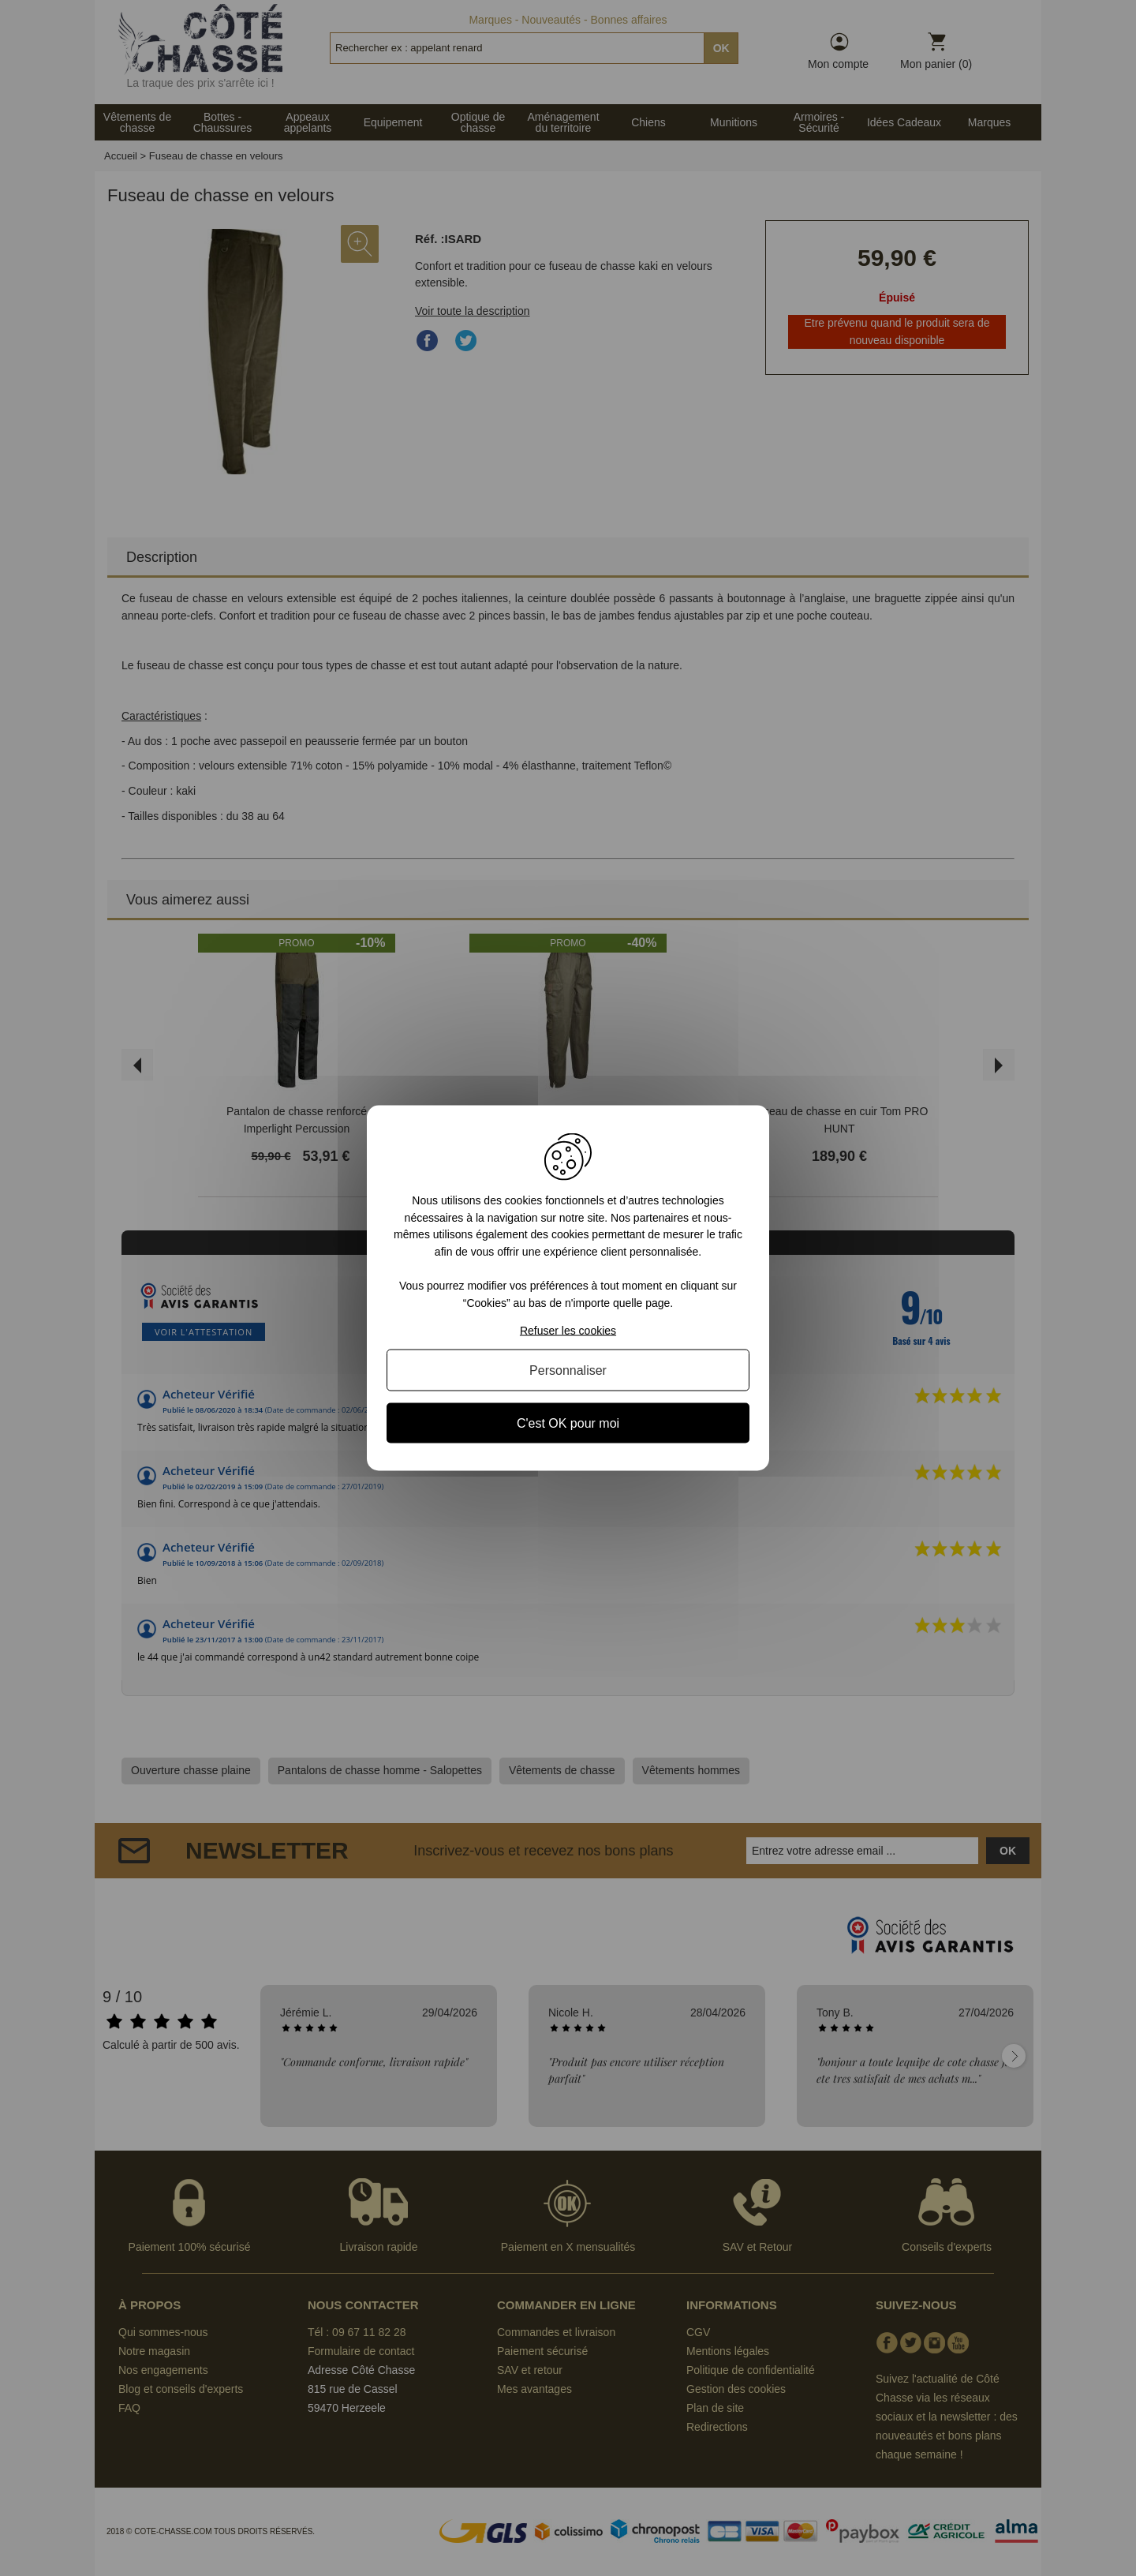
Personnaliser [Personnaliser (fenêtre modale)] (568, 1369)
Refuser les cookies (568, 1330)
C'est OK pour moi (568, 1422)
